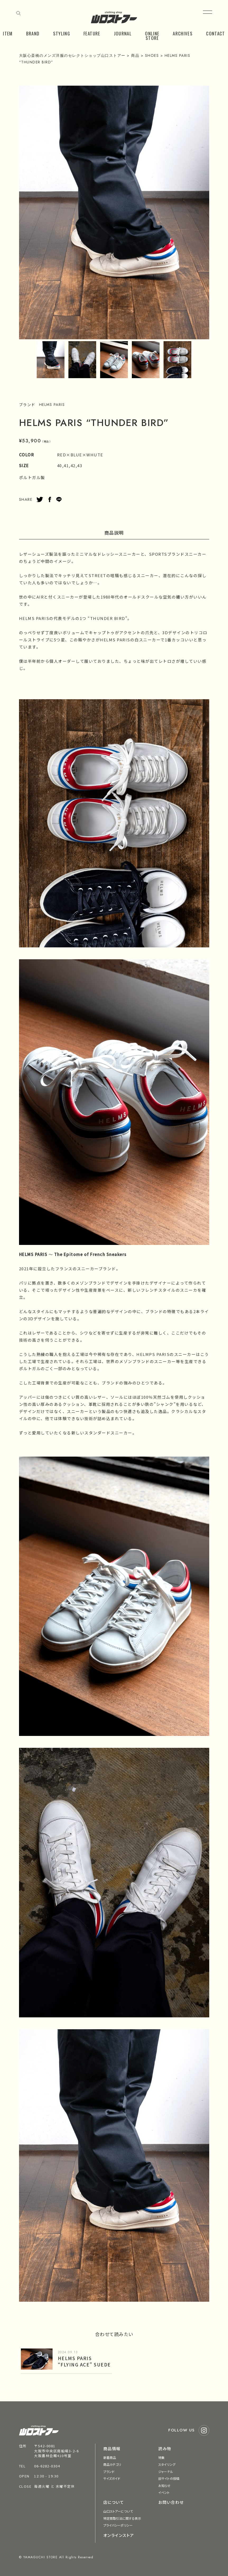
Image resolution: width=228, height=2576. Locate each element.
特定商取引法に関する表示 (122, 2518)
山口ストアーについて (118, 2511)
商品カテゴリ (112, 2464)
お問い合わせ (171, 2502)
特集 (161, 2457)
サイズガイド (111, 2478)
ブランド (108, 2471)
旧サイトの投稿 (168, 2478)
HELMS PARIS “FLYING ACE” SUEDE (84, 2361)
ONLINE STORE (152, 35)
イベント (164, 2492)
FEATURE (91, 33)
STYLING (61, 33)
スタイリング (166, 2464)
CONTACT (215, 33)
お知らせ (164, 2485)
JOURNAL (123, 33)
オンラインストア (118, 2535)
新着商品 (109, 2457)
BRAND (33, 33)
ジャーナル (165, 2471)
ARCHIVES (183, 33)
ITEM (7, 33)
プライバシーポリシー (118, 2525)
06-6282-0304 (47, 2465)
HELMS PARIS (52, 404)
